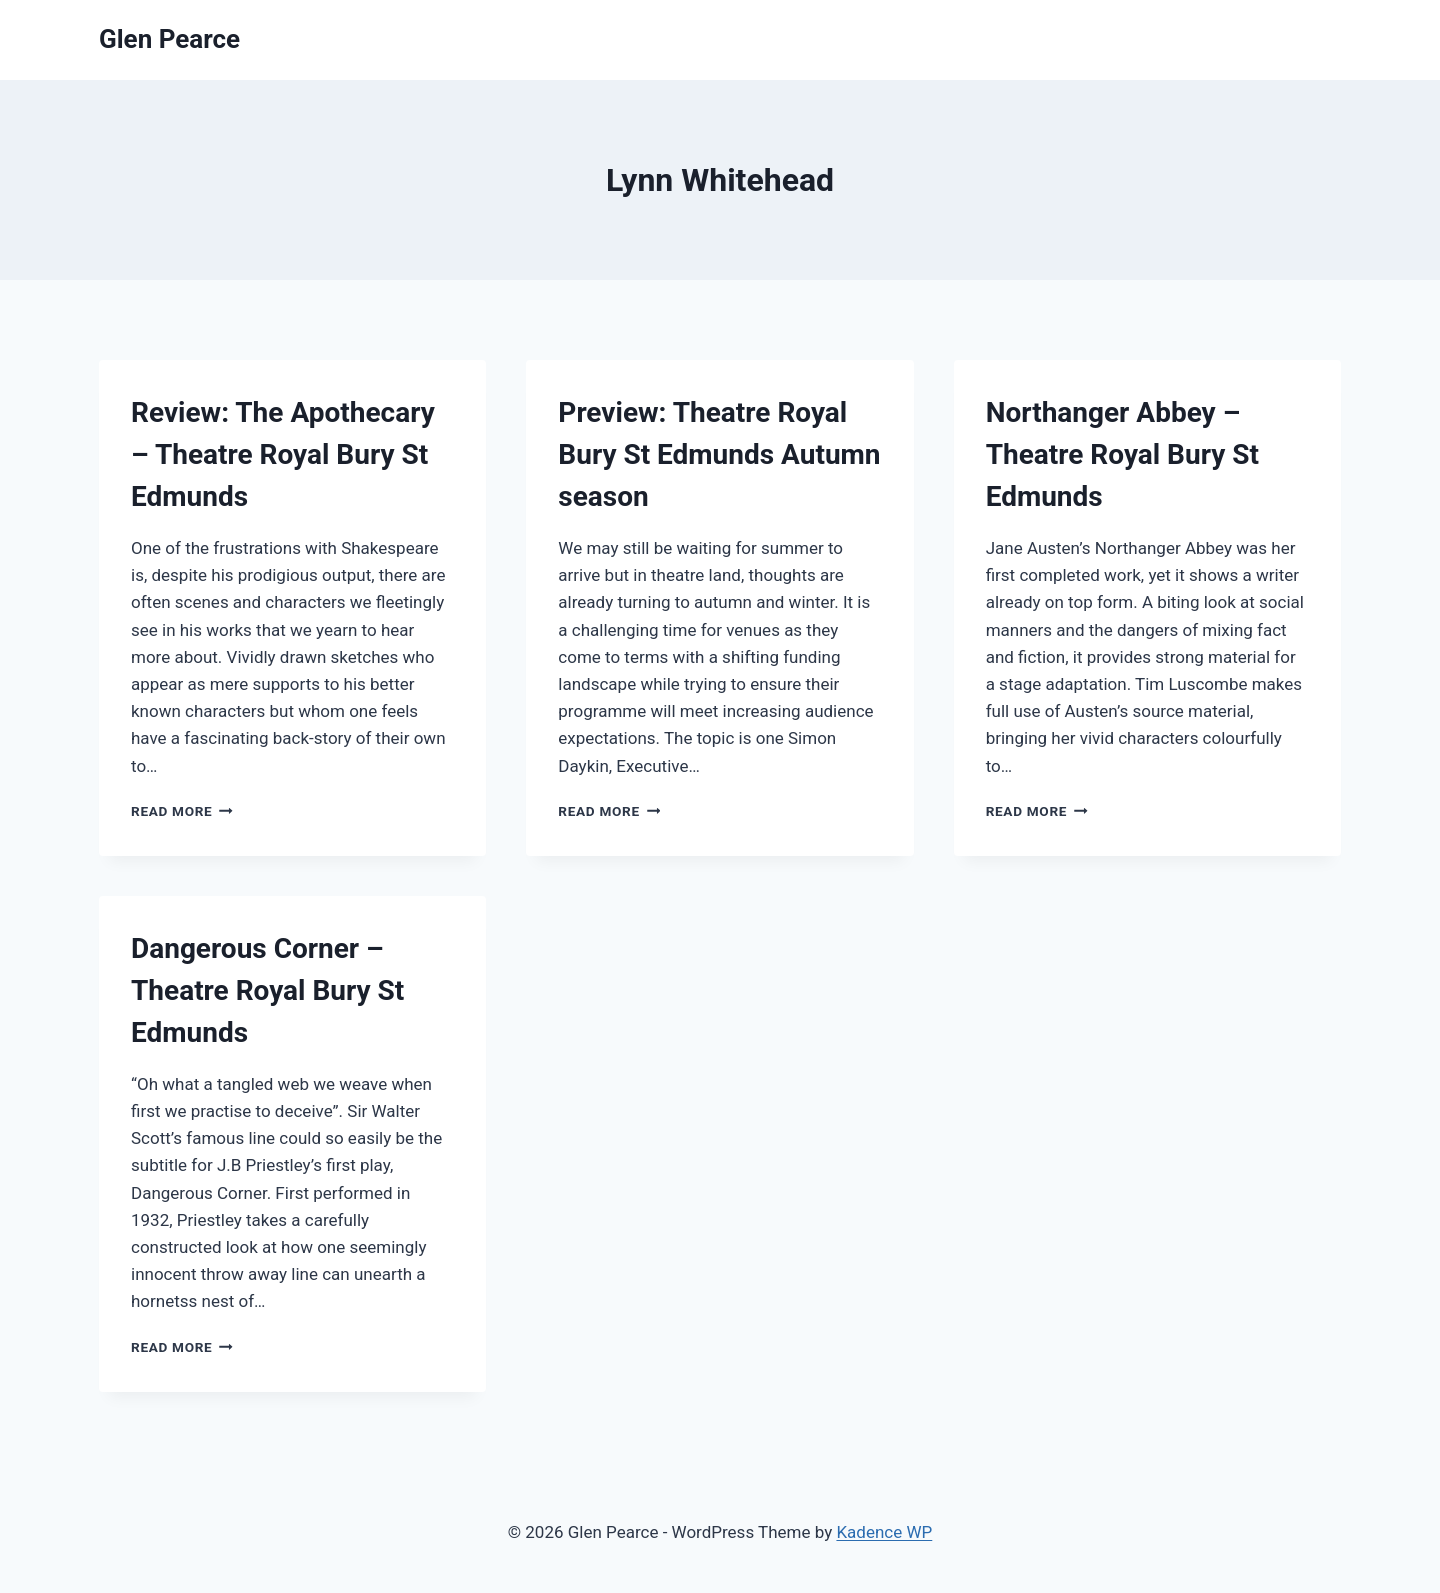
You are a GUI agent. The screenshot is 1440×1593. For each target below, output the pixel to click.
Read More (182, 811)
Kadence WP (884, 1532)
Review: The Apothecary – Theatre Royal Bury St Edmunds (283, 454)
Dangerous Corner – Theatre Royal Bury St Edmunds (267, 990)
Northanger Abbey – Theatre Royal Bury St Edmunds (1122, 454)
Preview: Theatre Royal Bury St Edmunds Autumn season (719, 454)
